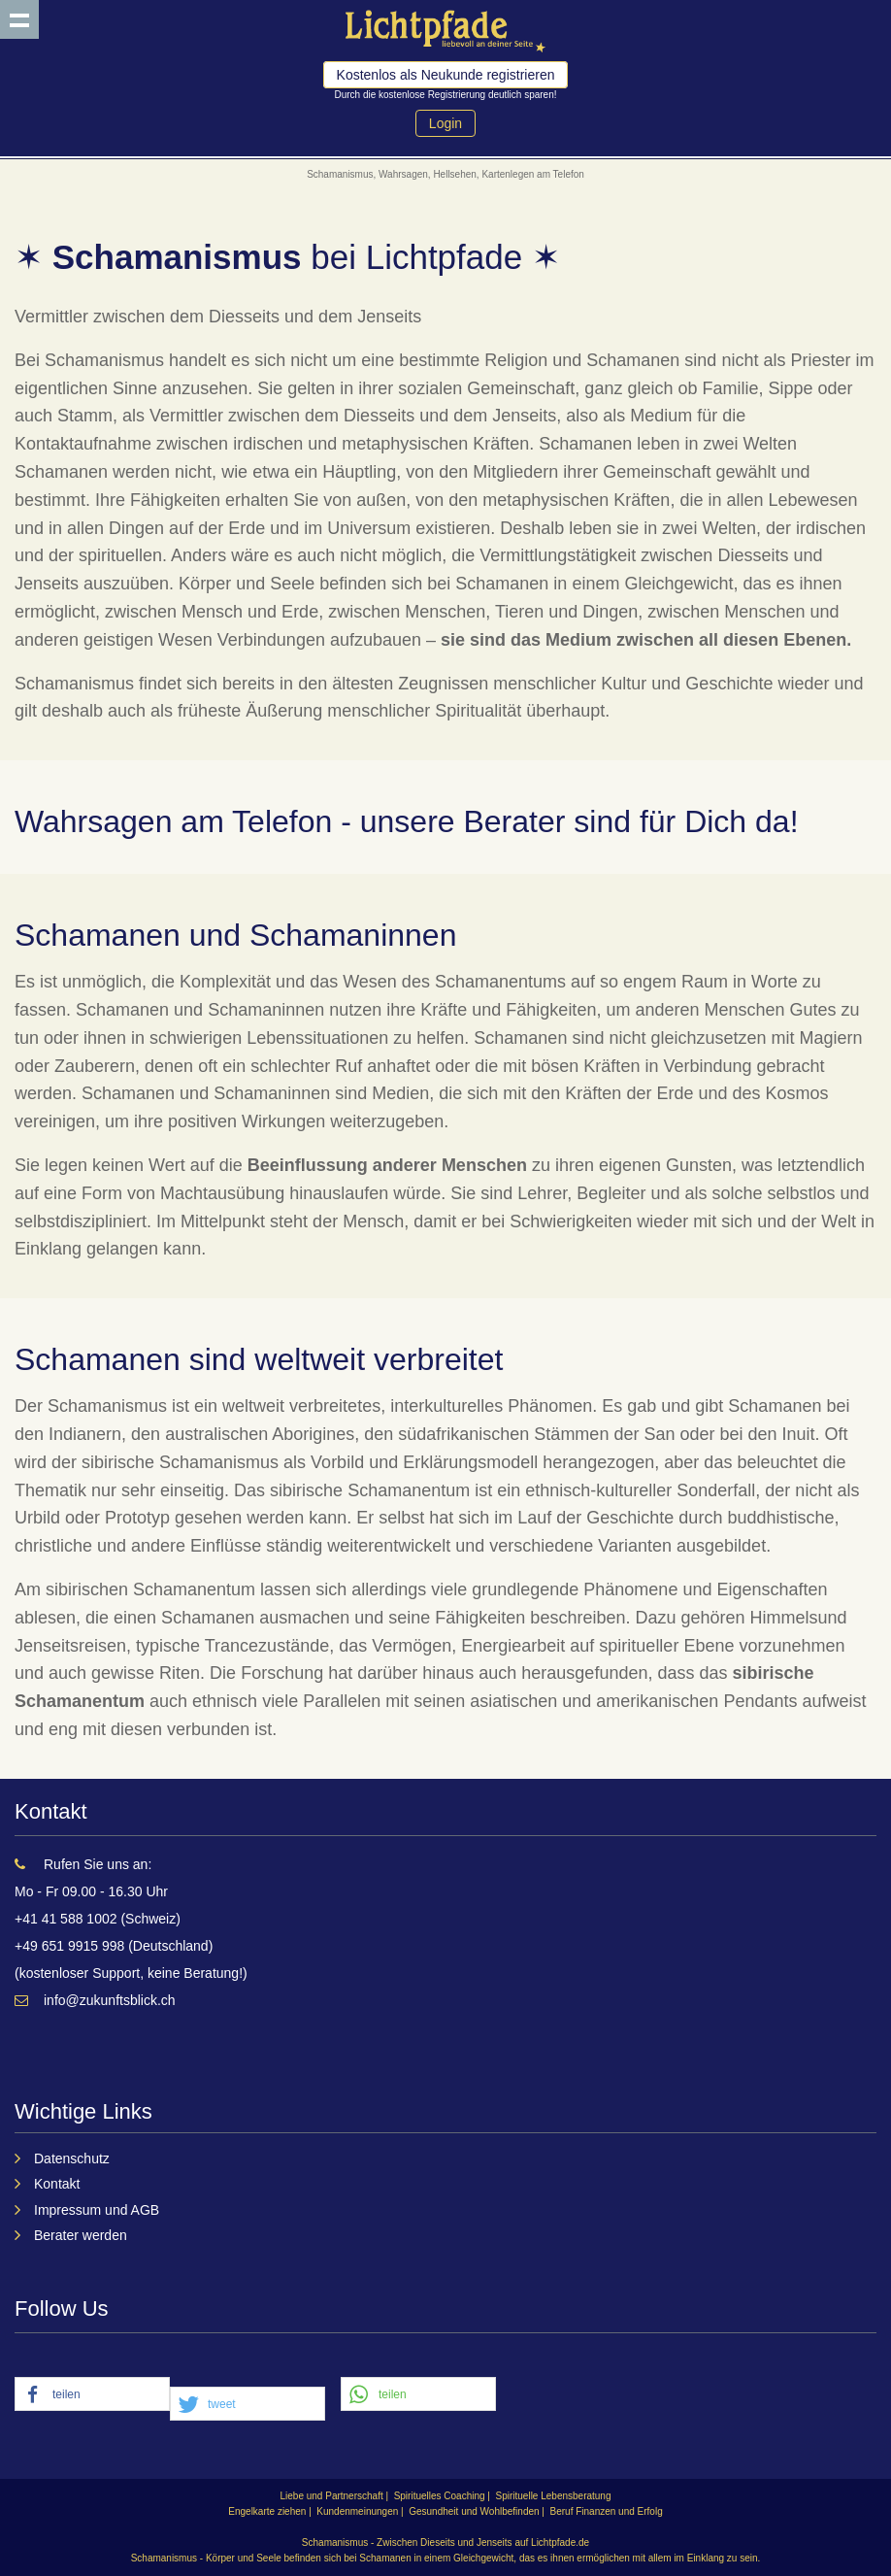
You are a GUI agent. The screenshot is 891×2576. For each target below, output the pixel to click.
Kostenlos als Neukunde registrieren (446, 75)
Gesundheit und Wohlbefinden (474, 2511)
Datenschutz (72, 2158)
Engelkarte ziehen (267, 2511)
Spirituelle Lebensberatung (553, 2496)
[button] (92, 2395)
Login (445, 123)
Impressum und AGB (96, 2210)
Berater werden (80, 2235)
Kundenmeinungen (357, 2511)
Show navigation (19, 19)
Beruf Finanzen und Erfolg (606, 2511)
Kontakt (57, 2183)
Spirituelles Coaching (439, 2496)
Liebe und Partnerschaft (331, 2496)
